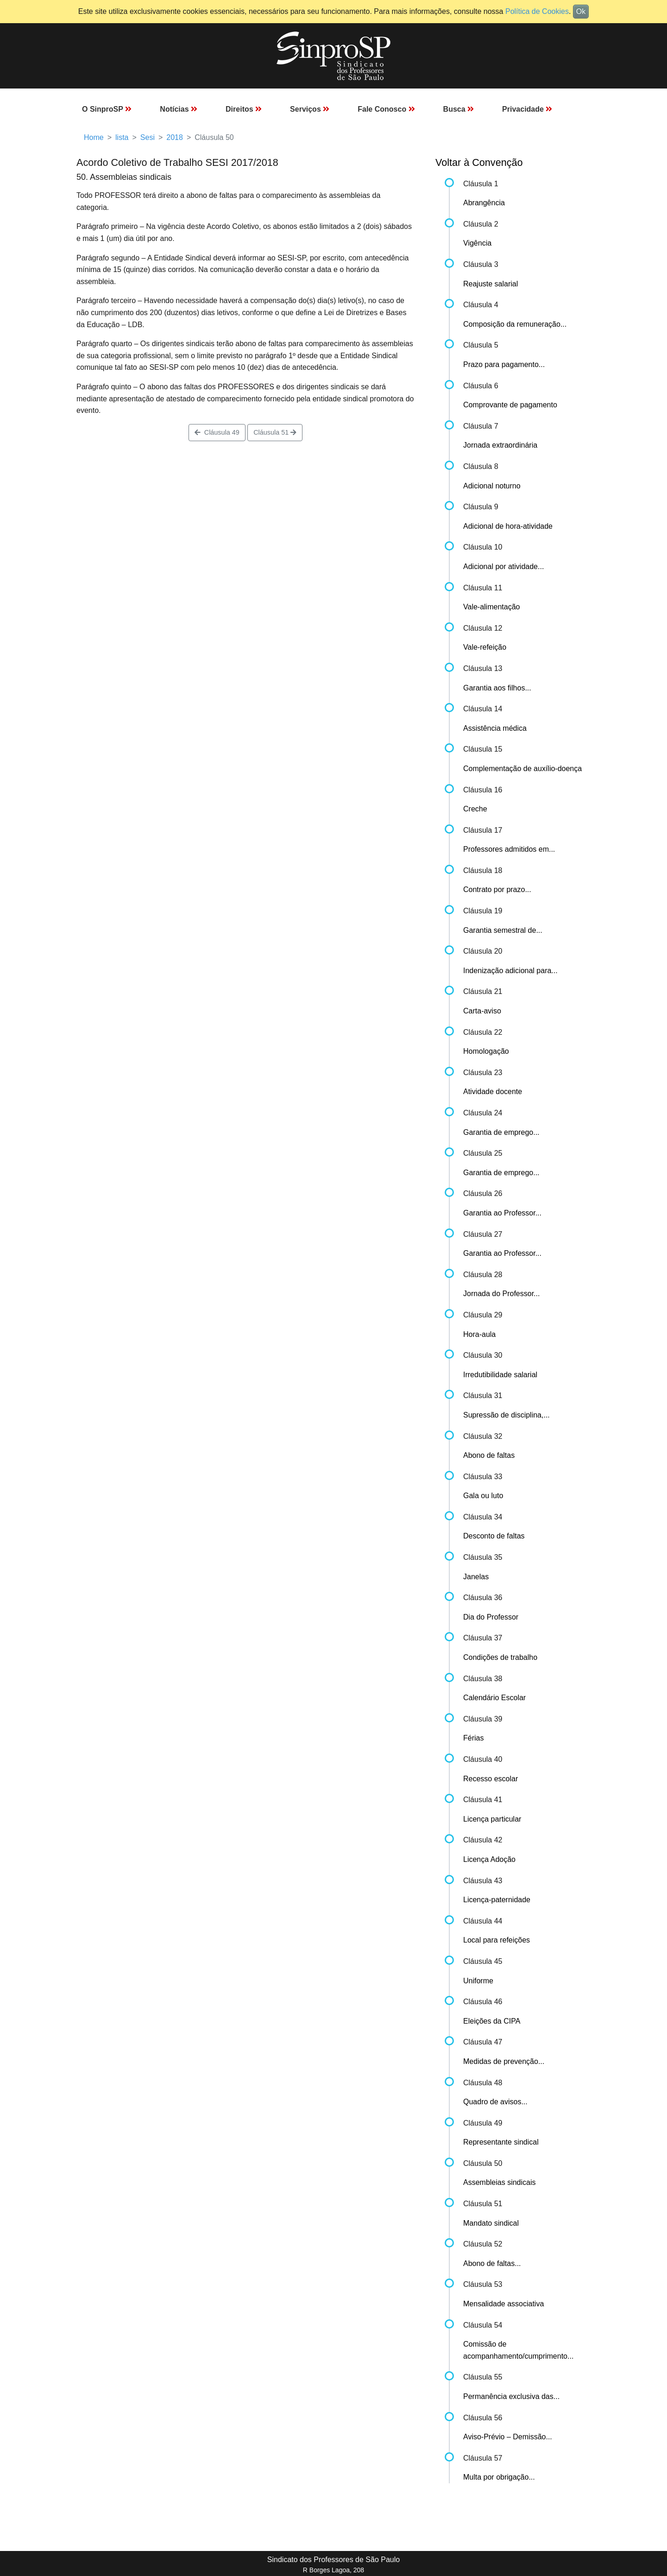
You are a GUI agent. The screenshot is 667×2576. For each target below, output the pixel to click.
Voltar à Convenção (478, 162)
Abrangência (484, 203)
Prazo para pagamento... (504, 364)
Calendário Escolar (494, 1698)
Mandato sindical (491, 2223)
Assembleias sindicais (499, 2182)
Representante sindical (501, 2142)
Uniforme (478, 1981)
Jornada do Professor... (501, 1293)
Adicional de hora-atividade (508, 526)
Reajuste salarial (490, 284)
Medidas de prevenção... (503, 2061)
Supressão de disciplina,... (506, 1415)
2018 (174, 137)
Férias (473, 1738)
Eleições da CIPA (491, 2021)
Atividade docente (492, 1091)
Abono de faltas (489, 1455)
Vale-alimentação (491, 607)
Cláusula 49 (217, 432)
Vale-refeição (484, 647)
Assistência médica (495, 728)
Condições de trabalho (500, 1657)
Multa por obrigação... (499, 2477)
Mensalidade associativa (503, 2304)
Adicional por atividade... (503, 566)
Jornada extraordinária (500, 445)
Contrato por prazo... (497, 889)
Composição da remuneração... (514, 324)
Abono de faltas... (492, 2263)
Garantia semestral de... (502, 930)
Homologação (486, 1051)
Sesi (147, 137)
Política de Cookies (537, 11)
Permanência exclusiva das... (511, 2396)
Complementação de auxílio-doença (522, 768)
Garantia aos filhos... (497, 688)
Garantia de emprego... (501, 1132)
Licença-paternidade (496, 1900)
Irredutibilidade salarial (500, 1375)
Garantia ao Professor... (502, 1213)
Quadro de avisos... (495, 2102)
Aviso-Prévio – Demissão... (507, 2437)
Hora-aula (479, 1334)
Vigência (477, 243)
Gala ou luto (483, 1496)
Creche (475, 809)
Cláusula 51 (274, 432)
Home (94, 137)
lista (121, 137)
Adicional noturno (492, 486)
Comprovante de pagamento (510, 405)
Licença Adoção (489, 1859)
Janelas (476, 1577)
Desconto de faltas (494, 1536)
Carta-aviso (482, 1011)
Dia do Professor (490, 1617)
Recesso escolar (490, 1779)
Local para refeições (496, 1940)
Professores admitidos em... (509, 849)
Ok (580, 11)
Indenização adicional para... (510, 971)
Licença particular (492, 1819)
